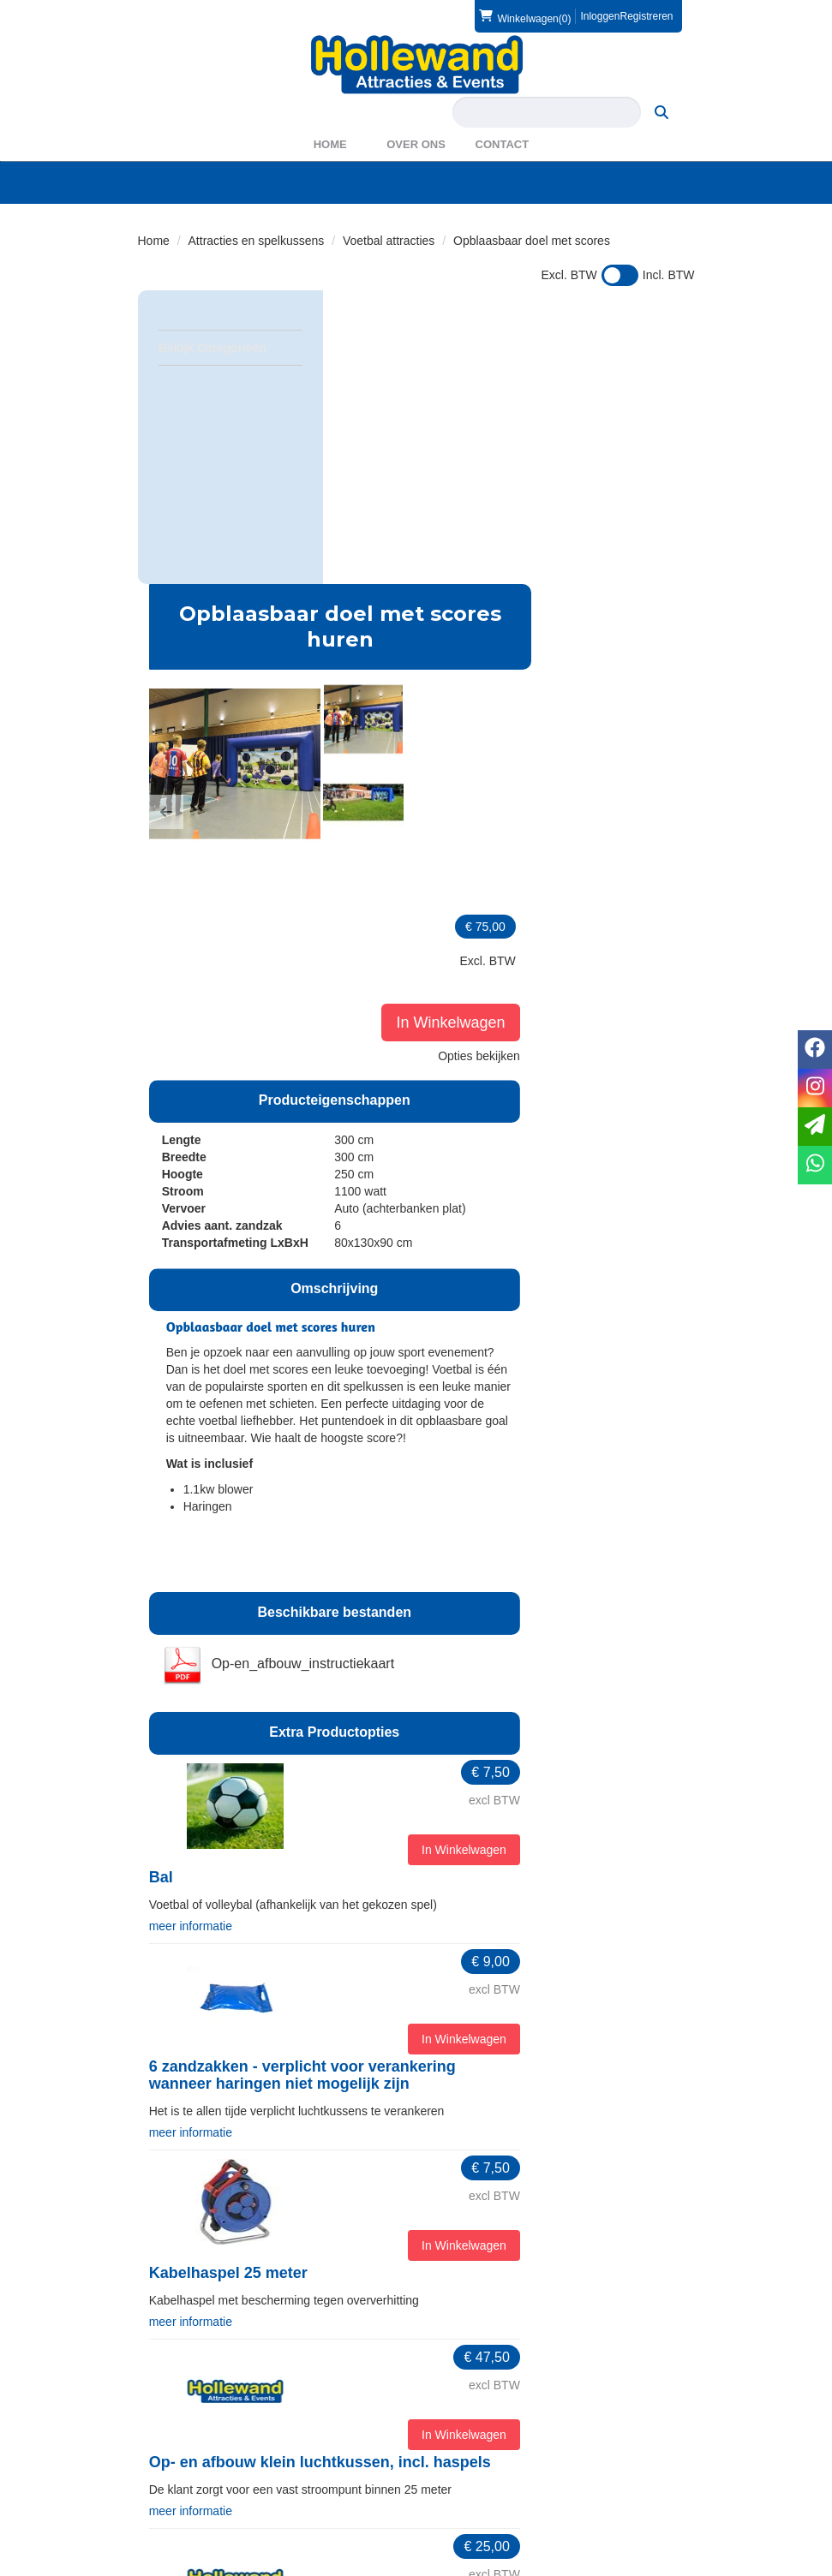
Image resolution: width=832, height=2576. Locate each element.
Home (330, 144)
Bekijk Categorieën (230, 347)
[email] (815, 1126)
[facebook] (648, 2565)
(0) (525, 16)
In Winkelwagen (632, 489)
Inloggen (600, 16)
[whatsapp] (815, 1165)
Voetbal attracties (388, 240)
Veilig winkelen (188, 2467)
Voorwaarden (476, 2467)
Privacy (169, 2484)
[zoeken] (661, 112)
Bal (348, 1432)
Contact (503, 144)
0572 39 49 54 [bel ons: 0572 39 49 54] (201, 2343)
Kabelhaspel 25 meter (415, 1825)
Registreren (646, 16)
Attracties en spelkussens (257, 240)
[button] (353, 513)
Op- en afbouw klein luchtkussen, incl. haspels (507, 2014)
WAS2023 (467, 2375)
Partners (463, 2358)
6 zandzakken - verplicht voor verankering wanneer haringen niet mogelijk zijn (489, 1630)
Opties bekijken (641, 522)
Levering (172, 2450)
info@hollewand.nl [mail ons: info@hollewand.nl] (211, 2372)
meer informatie (377, 1481)
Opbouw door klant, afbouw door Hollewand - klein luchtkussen (502, 2210)
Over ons (416, 144)
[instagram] (679, 2565)
